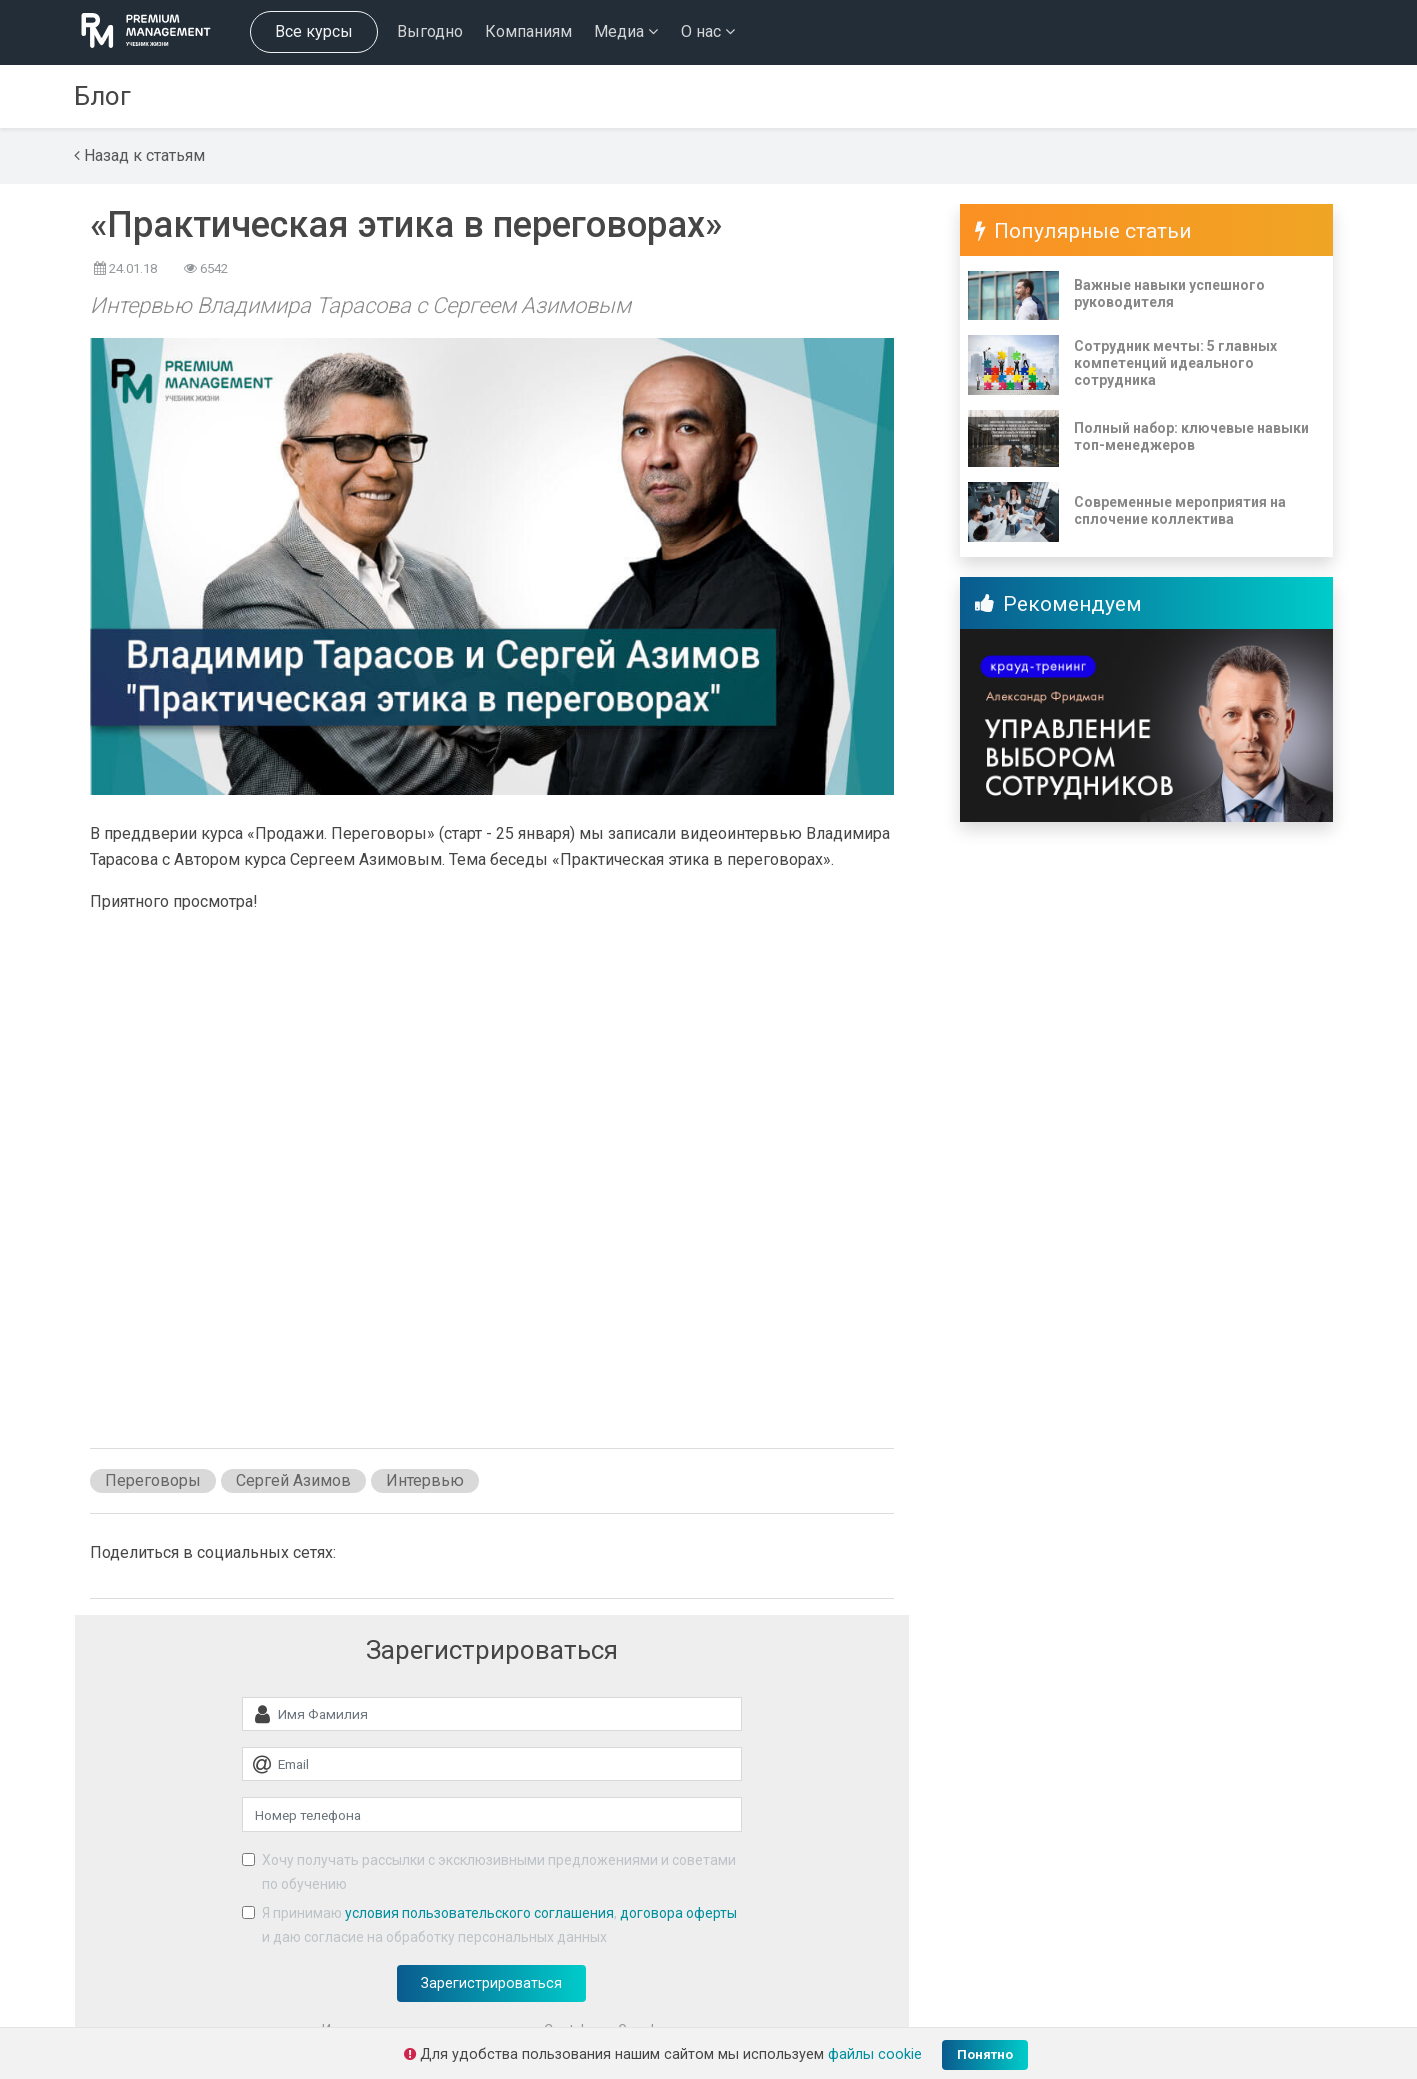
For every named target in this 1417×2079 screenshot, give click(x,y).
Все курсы (314, 31)
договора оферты (678, 1913)
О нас (708, 31)
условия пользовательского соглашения (479, 1913)
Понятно (985, 2054)
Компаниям (528, 31)
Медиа (626, 31)
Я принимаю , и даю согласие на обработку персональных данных (499, 1925)
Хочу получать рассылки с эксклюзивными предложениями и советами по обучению (499, 1872)
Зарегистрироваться (491, 1983)
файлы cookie (875, 2054)
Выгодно (430, 31)
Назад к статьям (139, 155)
